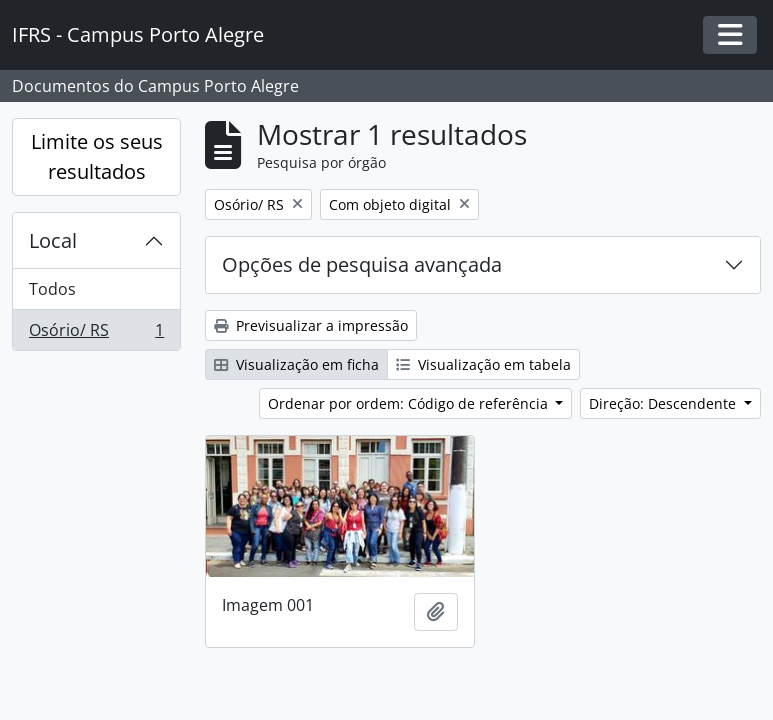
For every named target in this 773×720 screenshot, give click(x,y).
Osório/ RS (96, 334)
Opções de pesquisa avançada (362, 264)
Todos (52, 289)
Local (53, 240)
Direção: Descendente (664, 403)
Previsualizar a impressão (311, 325)
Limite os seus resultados (97, 156)
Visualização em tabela (483, 364)
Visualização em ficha (296, 364)
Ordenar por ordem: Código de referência (410, 403)
